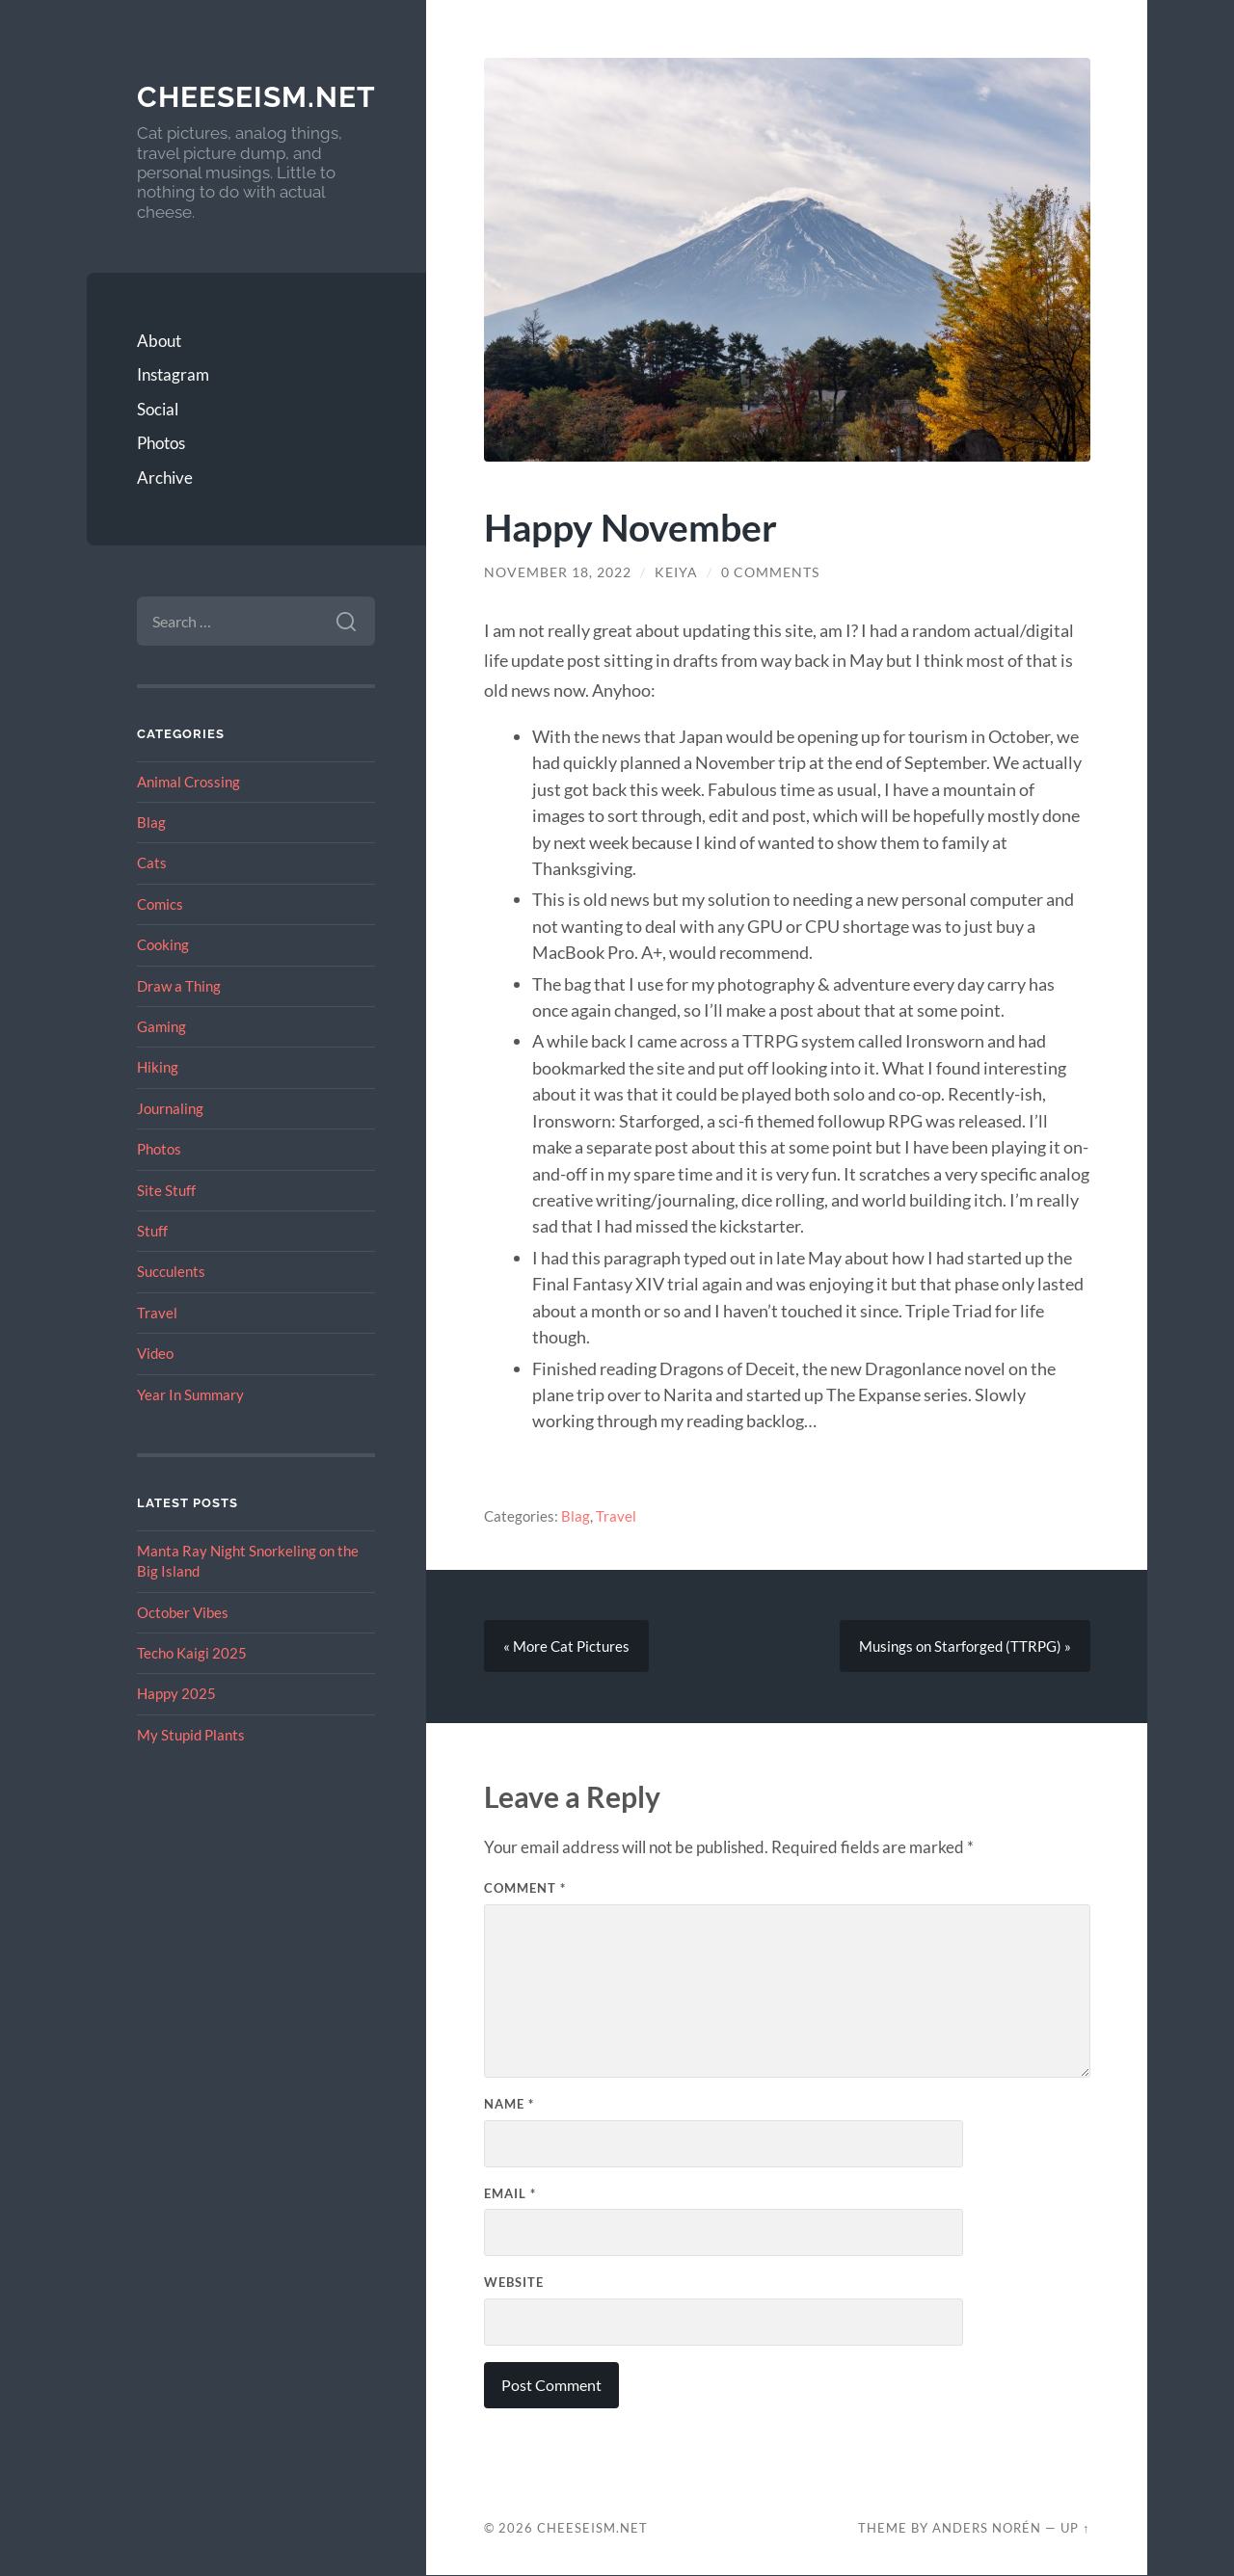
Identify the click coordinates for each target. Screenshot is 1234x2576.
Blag (151, 822)
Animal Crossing (188, 781)
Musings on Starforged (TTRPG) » (965, 1646)
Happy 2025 (176, 1693)
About (159, 341)
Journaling (170, 1108)
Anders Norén (986, 2528)
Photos (161, 443)
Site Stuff (166, 1190)
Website (514, 2283)
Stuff (152, 1230)
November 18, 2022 (557, 572)
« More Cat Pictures (566, 1646)
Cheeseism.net (256, 97)
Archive (165, 477)
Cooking (163, 944)
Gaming (161, 1026)
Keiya (676, 572)
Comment (525, 1888)
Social (157, 409)
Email (510, 2193)
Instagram (173, 374)
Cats (152, 862)
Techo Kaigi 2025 (192, 1652)
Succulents (171, 1271)
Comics (160, 904)
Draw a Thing (179, 986)
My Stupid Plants (191, 1734)
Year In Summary (190, 1394)
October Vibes (182, 1612)
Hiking (157, 1067)
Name (509, 2103)
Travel (157, 1312)
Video (155, 1353)
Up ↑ (1074, 2528)
